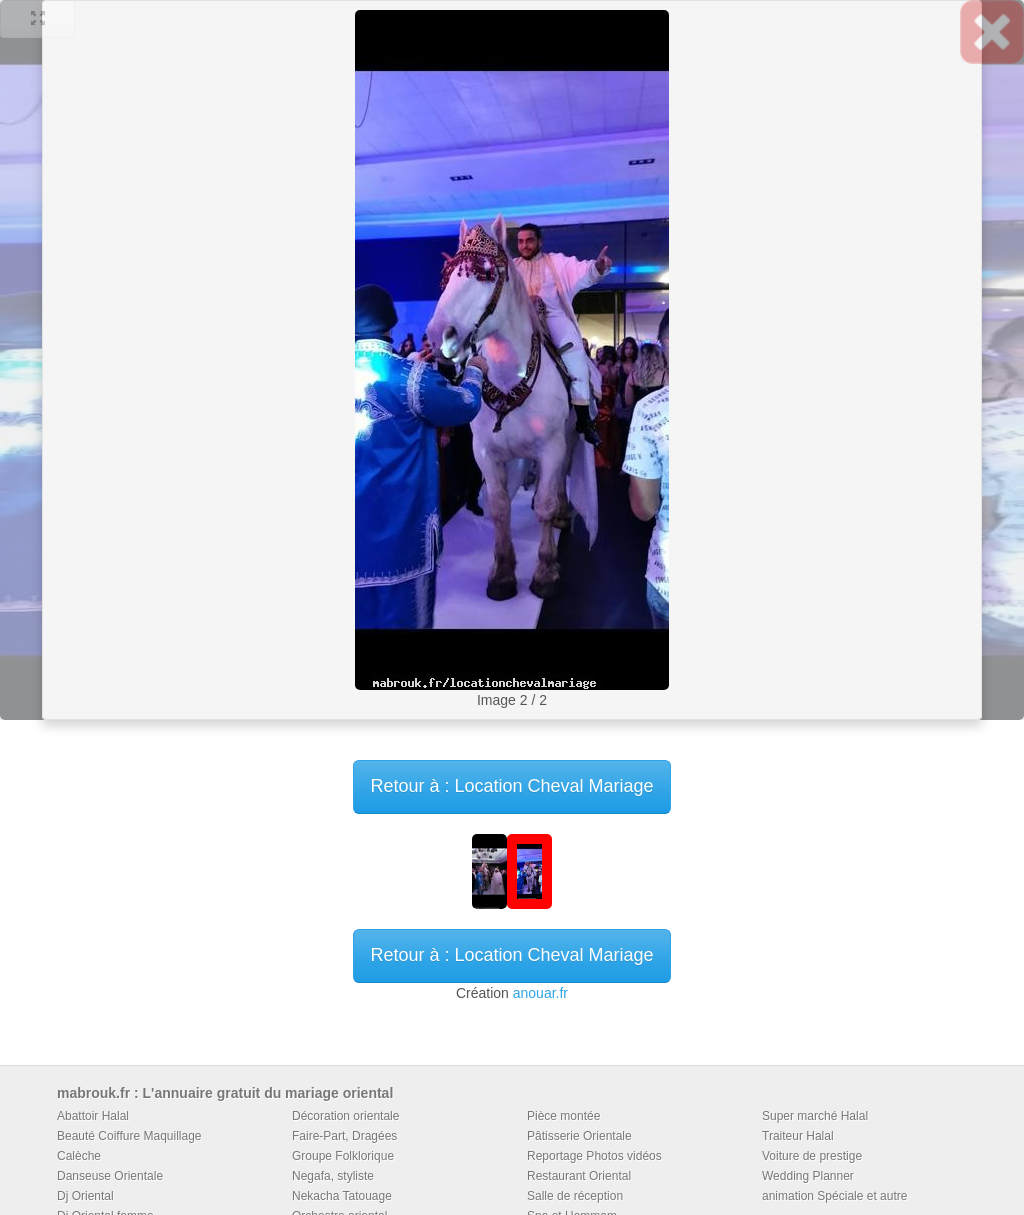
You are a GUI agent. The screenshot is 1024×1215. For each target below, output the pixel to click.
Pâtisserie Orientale (579, 1136)
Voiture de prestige (812, 1156)
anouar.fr (540, 993)
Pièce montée (563, 1116)
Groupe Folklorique (343, 1156)
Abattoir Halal (93, 1116)
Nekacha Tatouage (342, 1196)
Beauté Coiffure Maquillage (129, 1136)
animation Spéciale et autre (834, 1196)
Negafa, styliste (333, 1176)
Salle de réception (575, 1196)
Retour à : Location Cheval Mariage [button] (511, 786)
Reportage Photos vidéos (594, 1156)
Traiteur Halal (798, 1136)
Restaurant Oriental (579, 1176)
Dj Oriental (85, 1196)
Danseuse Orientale (110, 1176)
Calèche (79, 1156)
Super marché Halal (815, 1116)
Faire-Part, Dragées (344, 1136)
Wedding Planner (808, 1176)
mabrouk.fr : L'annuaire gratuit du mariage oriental (225, 1093)
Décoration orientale (345, 1116)
